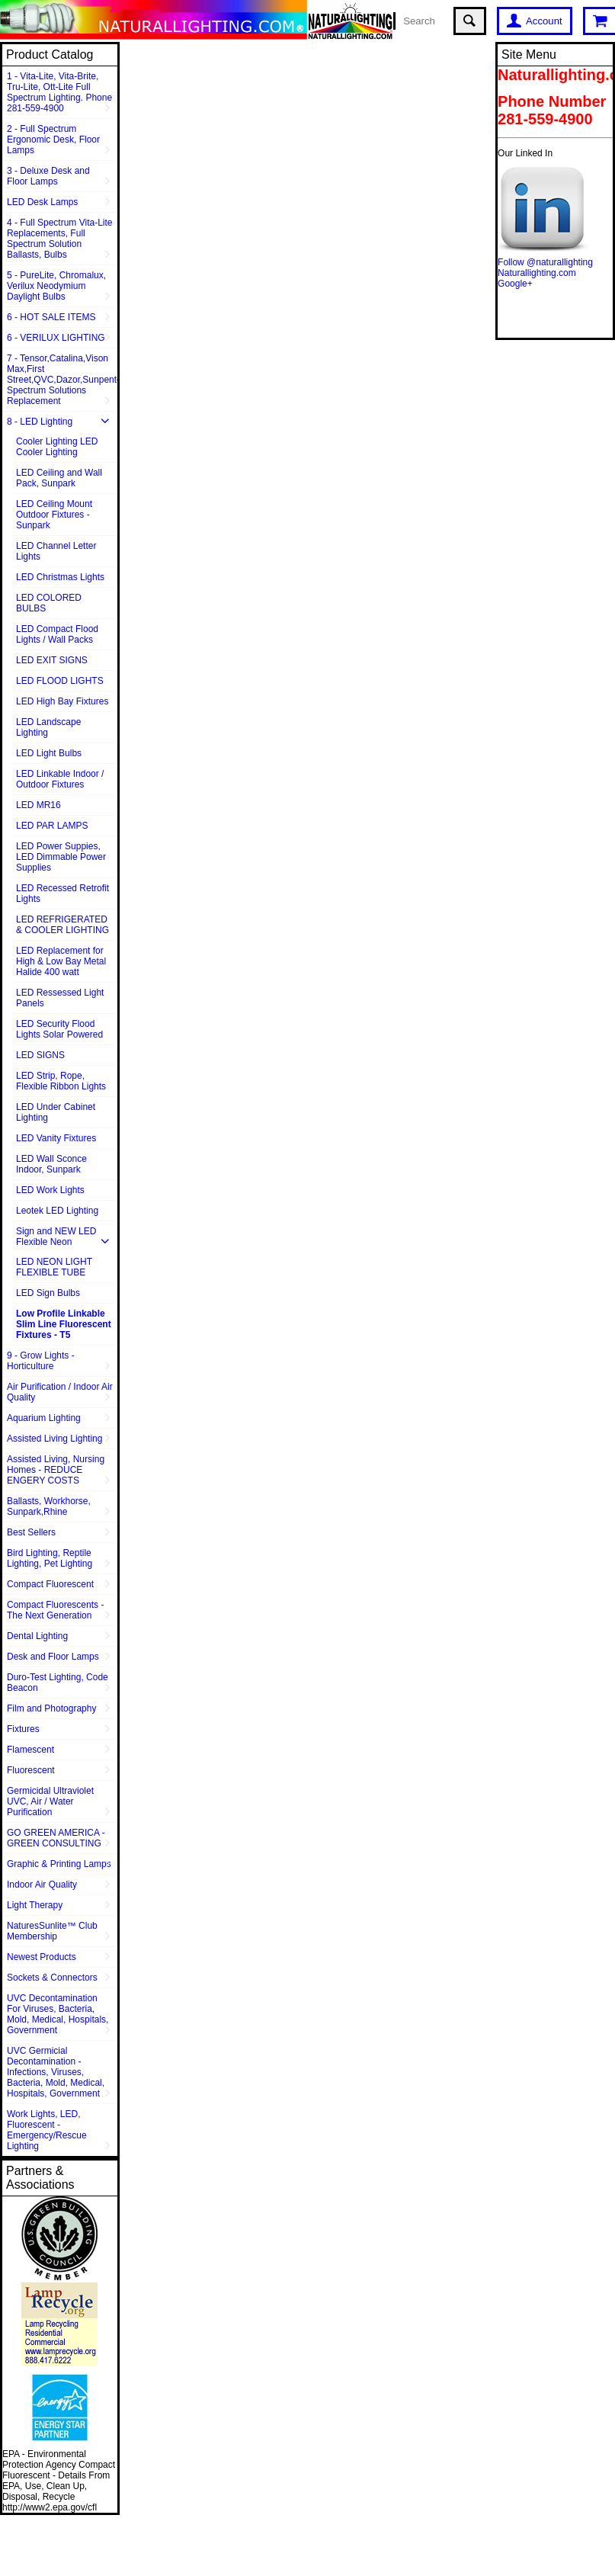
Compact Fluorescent (50, 1584)
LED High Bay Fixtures (62, 701)
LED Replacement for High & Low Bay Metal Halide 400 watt (61, 961)
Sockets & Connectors (52, 1977)
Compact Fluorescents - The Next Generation (55, 1610)
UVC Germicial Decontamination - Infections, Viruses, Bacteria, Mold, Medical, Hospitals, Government (55, 2072)
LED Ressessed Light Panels (60, 998)
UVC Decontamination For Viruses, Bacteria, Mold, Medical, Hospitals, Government (57, 2014)
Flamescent (30, 1749)
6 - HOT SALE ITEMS (51, 317)
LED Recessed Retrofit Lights (62, 893)
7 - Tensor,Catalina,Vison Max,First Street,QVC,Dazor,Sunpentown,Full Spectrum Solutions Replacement (62, 379)
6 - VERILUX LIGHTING (56, 337)
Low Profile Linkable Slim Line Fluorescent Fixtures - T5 (63, 1324)
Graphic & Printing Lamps (59, 1864)
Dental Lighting (37, 1636)
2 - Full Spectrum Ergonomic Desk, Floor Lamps (53, 140)
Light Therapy (34, 1905)
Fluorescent (31, 1770)
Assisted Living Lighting (54, 1438)
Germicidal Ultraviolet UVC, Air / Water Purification (50, 1801)
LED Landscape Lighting (48, 727)
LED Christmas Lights (60, 577)
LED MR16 (38, 805)
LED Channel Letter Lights (56, 551)
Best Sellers (31, 1532)
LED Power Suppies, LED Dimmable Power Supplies (61, 857)
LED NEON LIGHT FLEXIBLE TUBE (54, 1267)
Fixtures (23, 1729)
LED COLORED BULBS (49, 603)
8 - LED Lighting (39, 421)
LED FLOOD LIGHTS (60, 680)
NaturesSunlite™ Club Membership (52, 1931)
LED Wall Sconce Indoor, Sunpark (51, 1164)
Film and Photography (51, 1708)
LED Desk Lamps (42, 202)
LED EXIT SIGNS (52, 660)
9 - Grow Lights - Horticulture (41, 1360)
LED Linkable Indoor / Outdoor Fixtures (60, 779)
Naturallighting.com (537, 273)
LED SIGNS (40, 1055)
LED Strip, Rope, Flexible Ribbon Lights (61, 1081)
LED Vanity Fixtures (56, 1138)
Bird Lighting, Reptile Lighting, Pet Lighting (49, 1558)
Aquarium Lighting (44, 1418)
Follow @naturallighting (545, 262)
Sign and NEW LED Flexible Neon (56, 1236)
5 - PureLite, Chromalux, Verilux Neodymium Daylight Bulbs (56, 286)
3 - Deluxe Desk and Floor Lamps (48, 176)
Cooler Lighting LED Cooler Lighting (57, 446)
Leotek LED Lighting (57, 1210)
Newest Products (41, 1957)
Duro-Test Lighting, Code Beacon (57, 1682)
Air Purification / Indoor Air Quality (60, 1392)
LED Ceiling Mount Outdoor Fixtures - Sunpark (54, 515)
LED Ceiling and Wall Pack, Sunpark (59, 478)
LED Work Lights (50, 1190)
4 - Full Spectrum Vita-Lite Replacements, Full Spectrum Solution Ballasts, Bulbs (60, 238)
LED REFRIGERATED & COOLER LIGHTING (62, 924)
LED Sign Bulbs (48, 1293)
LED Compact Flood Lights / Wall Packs (57, 634)
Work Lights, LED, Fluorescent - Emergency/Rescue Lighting (47, 2130)
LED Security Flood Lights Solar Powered (59, 1029)
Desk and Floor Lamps (53, 1656)
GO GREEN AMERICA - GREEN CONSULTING (56, 1838)
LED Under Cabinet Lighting (55, 1112)
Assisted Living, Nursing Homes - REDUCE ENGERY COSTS (55, 1470)
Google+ (515, 283)
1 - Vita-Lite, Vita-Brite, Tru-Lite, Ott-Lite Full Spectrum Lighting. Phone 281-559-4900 (59, 92)
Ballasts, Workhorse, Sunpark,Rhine (49, 1506)
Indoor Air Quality (42, 1884)
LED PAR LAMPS (52, 825)
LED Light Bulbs (49, 753)
